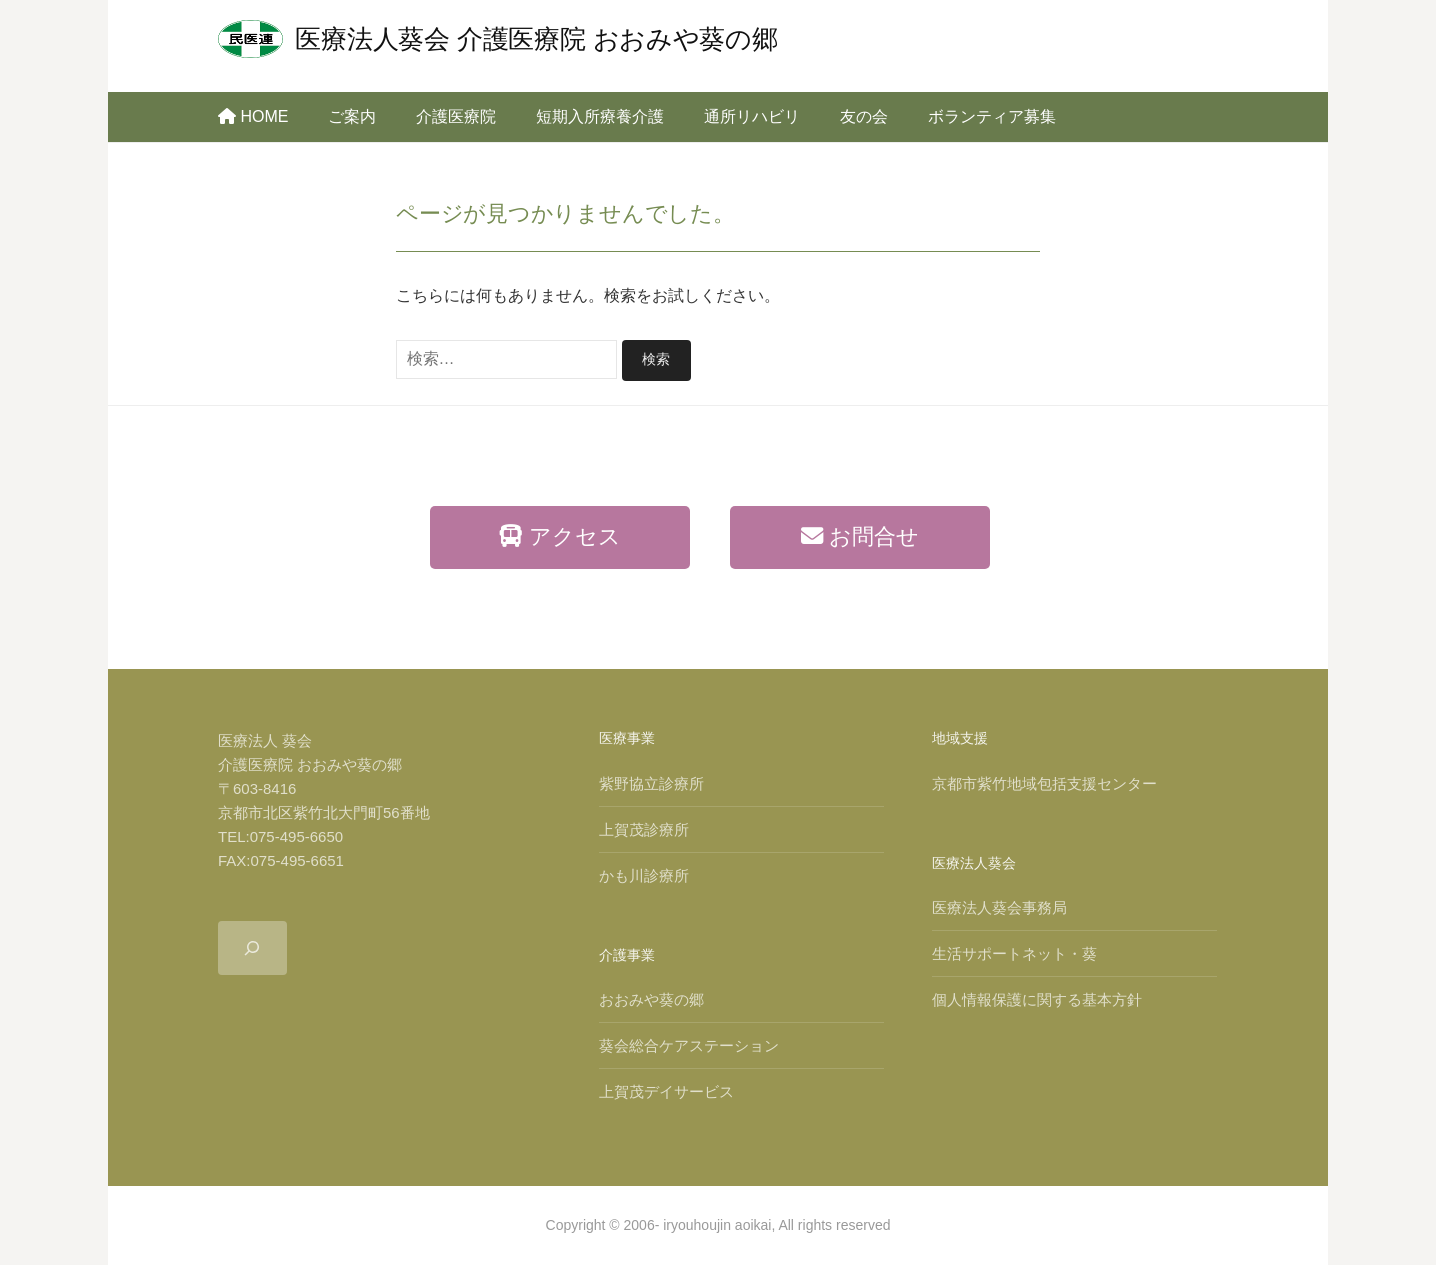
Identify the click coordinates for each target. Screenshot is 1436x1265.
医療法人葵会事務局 (999, 906)
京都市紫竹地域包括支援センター (1044, 782)
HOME (253, 116)
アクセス (559, 535)
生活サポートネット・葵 (1014, 952)
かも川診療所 (644, 874)
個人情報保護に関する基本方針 (1037, 998)
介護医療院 (456, 116)
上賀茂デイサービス (666, 1090)
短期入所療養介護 (600, 116)
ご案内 (352, 116)
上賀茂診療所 (644, 828)
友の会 (864, 116)
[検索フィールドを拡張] (252, 947)
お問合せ (860, 535)
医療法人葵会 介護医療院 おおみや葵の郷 (536, 39)
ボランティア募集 (992, 116)
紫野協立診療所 (651, 782)
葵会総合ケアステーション (689, 1044)
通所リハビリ (752, 116)
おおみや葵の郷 (651, 998)
